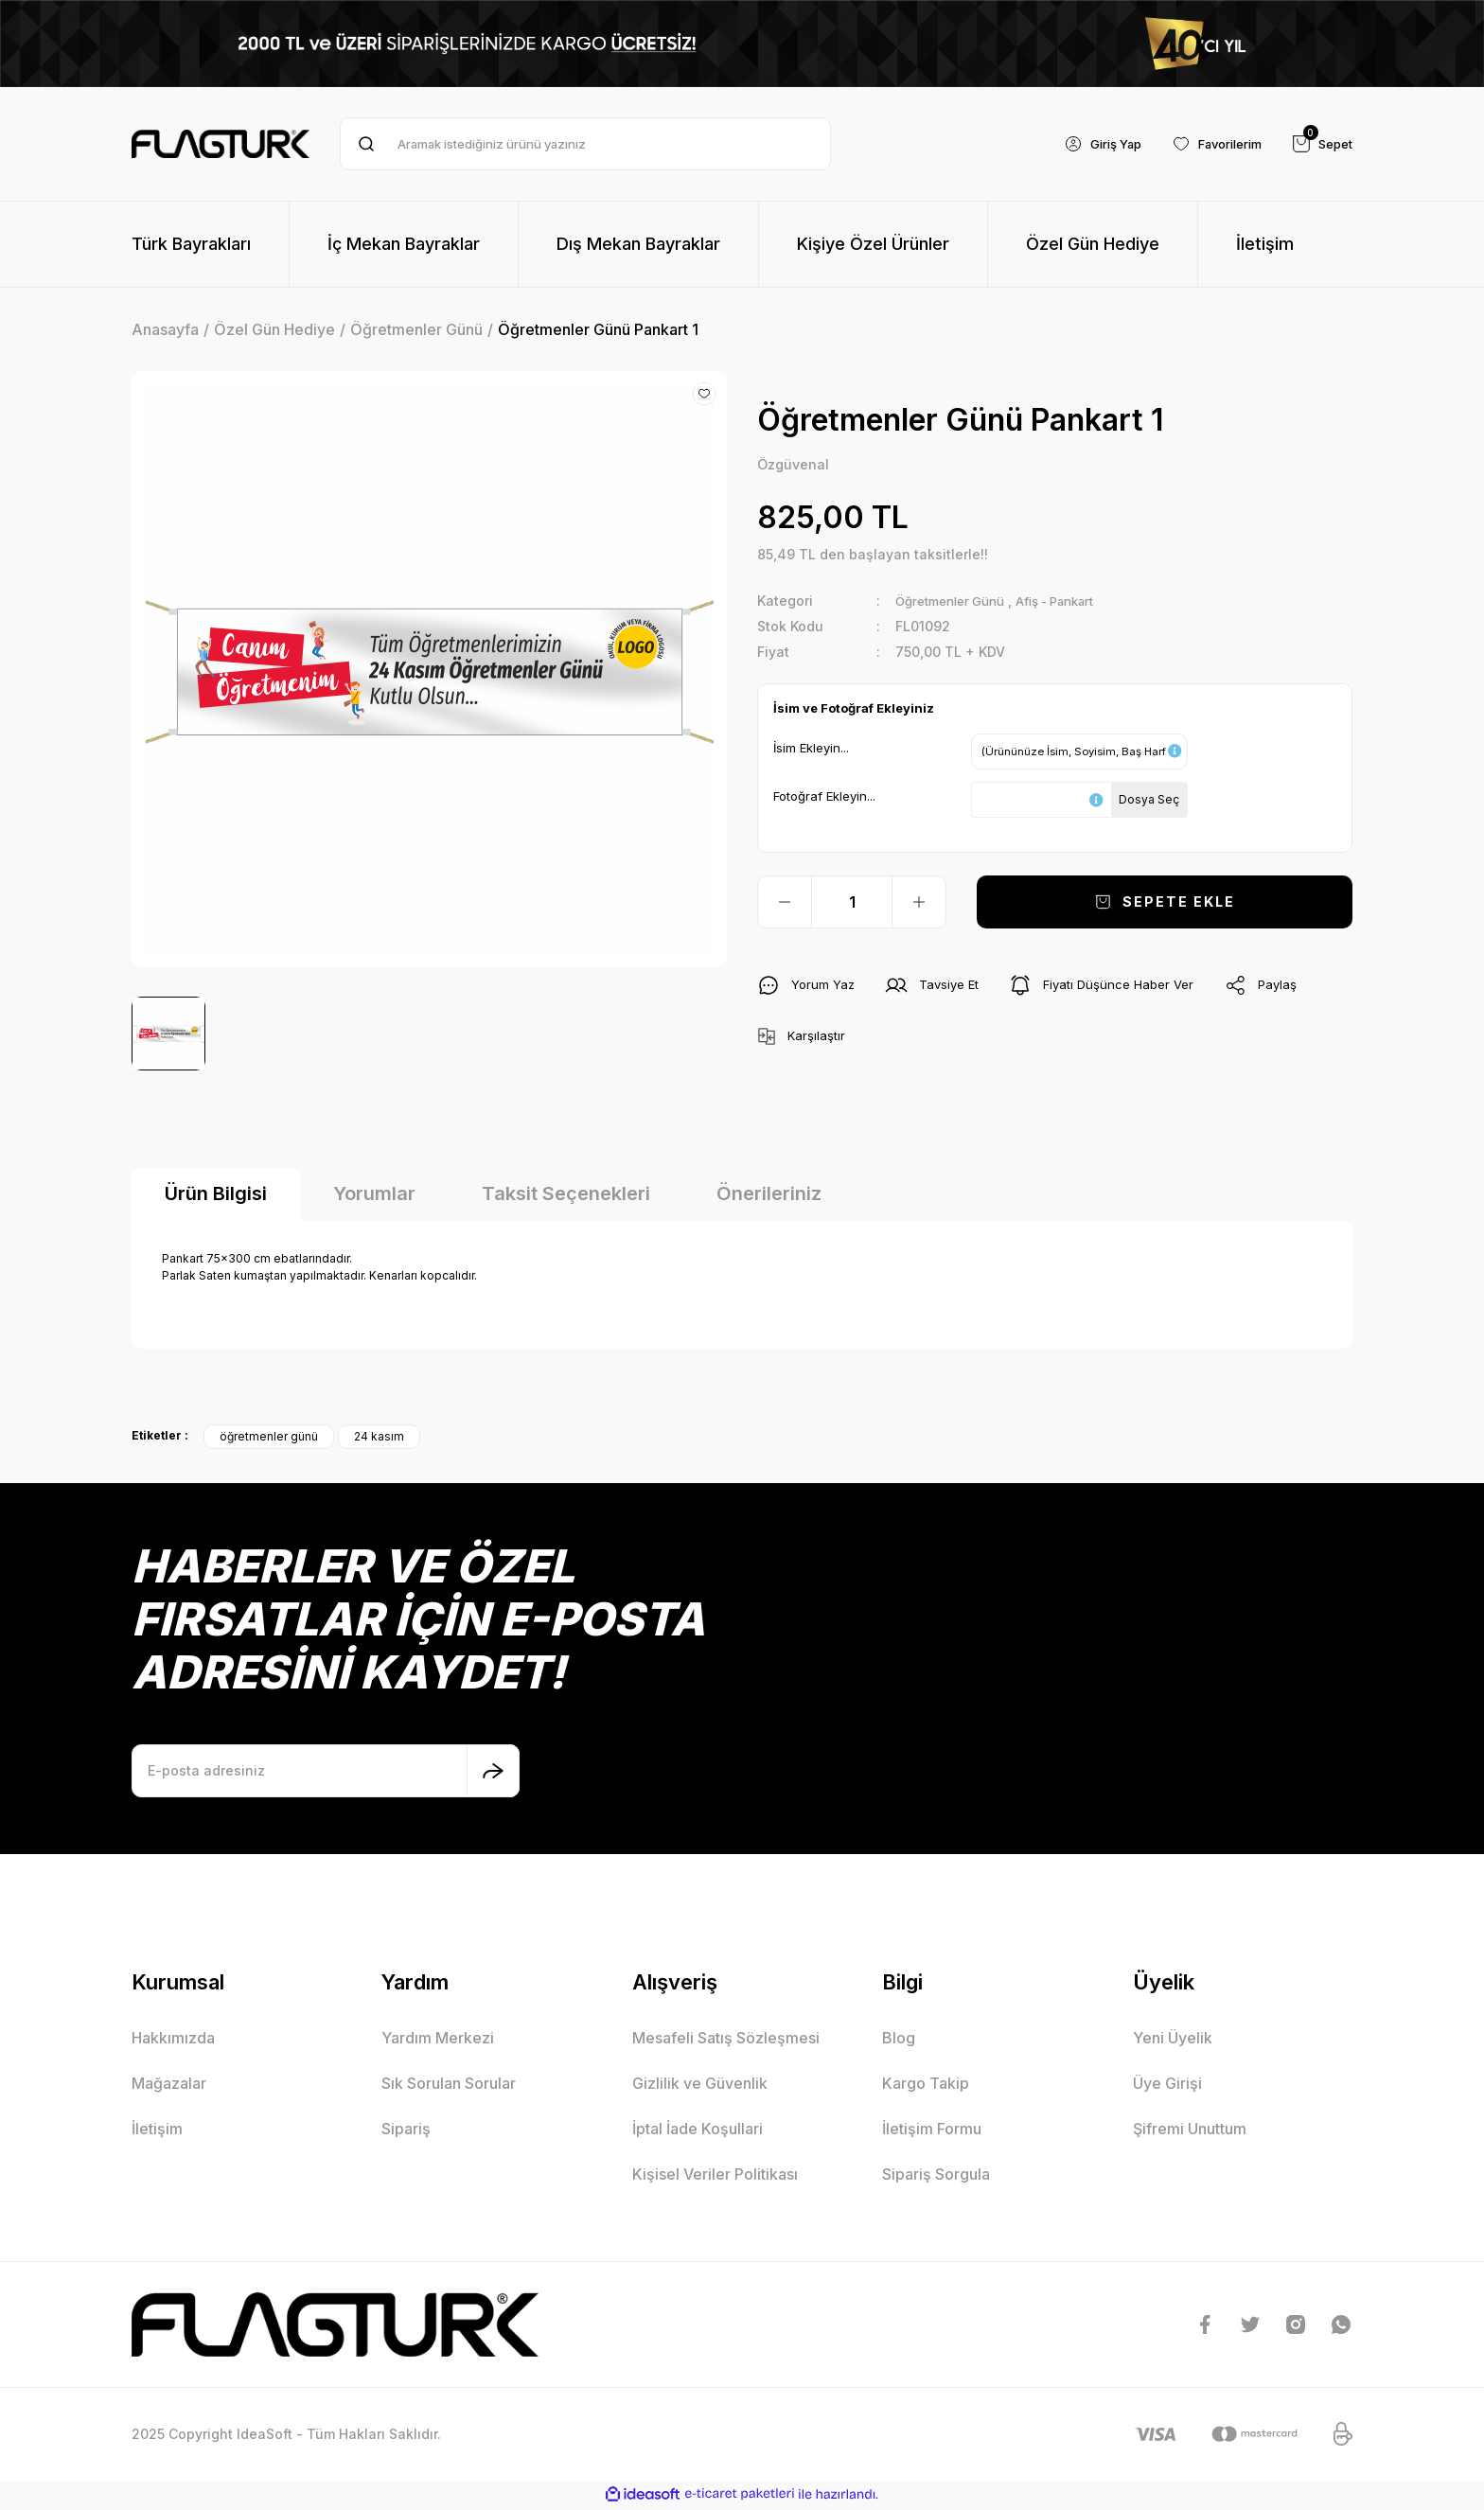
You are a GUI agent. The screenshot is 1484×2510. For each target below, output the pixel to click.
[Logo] (220, 144)
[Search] (585, 143)
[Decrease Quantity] (784, 902)
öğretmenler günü (269, 1438)
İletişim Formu (931, 2130)
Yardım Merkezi (437, 2039)
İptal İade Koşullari (697, 2130)
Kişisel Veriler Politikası (715, 2175)
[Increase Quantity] (918, 902)
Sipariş (406, 2130)
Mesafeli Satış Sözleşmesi (726, 2039)
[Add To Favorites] (704, 393)
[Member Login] (1084, 144)
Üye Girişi (1167, 2085)
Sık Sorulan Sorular (448, 2085)
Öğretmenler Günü (956, 601)
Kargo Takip (925, 2085)
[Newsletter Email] (326, 1772)
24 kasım (379, 1438)
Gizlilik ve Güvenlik (700, 2085)
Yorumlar (374, 1195)
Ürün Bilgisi (216, 1195)
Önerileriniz (769, 1195)
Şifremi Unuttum (1189, 2130)
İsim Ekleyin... (811, 748)
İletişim (157, 2130)
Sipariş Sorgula (936, 2175)
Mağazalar (169, 2085)
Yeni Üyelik (1172, 2039)
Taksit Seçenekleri (566, 1195)
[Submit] (493, 1772)
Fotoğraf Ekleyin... (824, 796)
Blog (898, 2039)
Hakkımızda (173, 2039)
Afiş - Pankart (1074, 601)
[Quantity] (851, 902)
